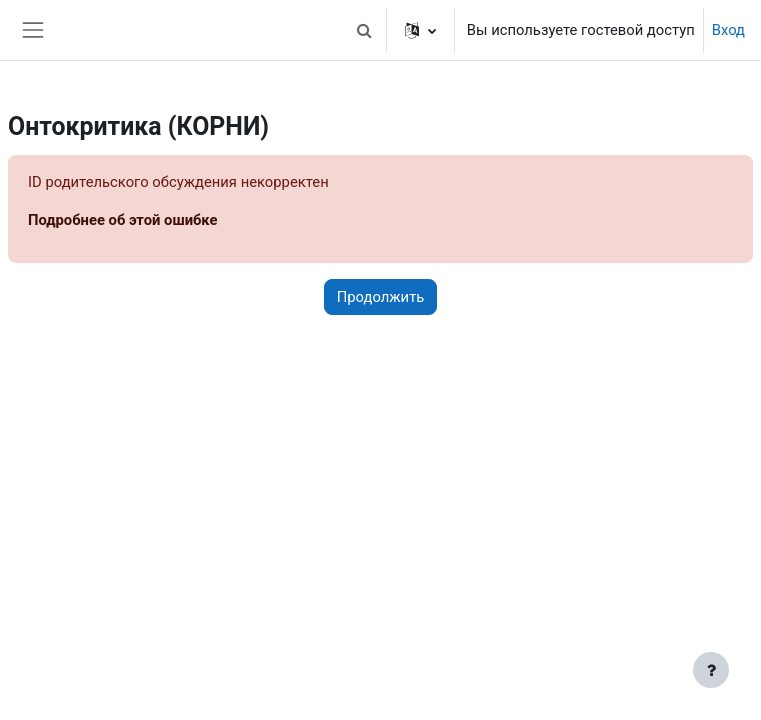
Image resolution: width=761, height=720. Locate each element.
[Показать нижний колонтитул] (711, 670)
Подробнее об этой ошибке (123, 220)
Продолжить (381, 297)
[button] (365, 30)
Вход (728, 30)
